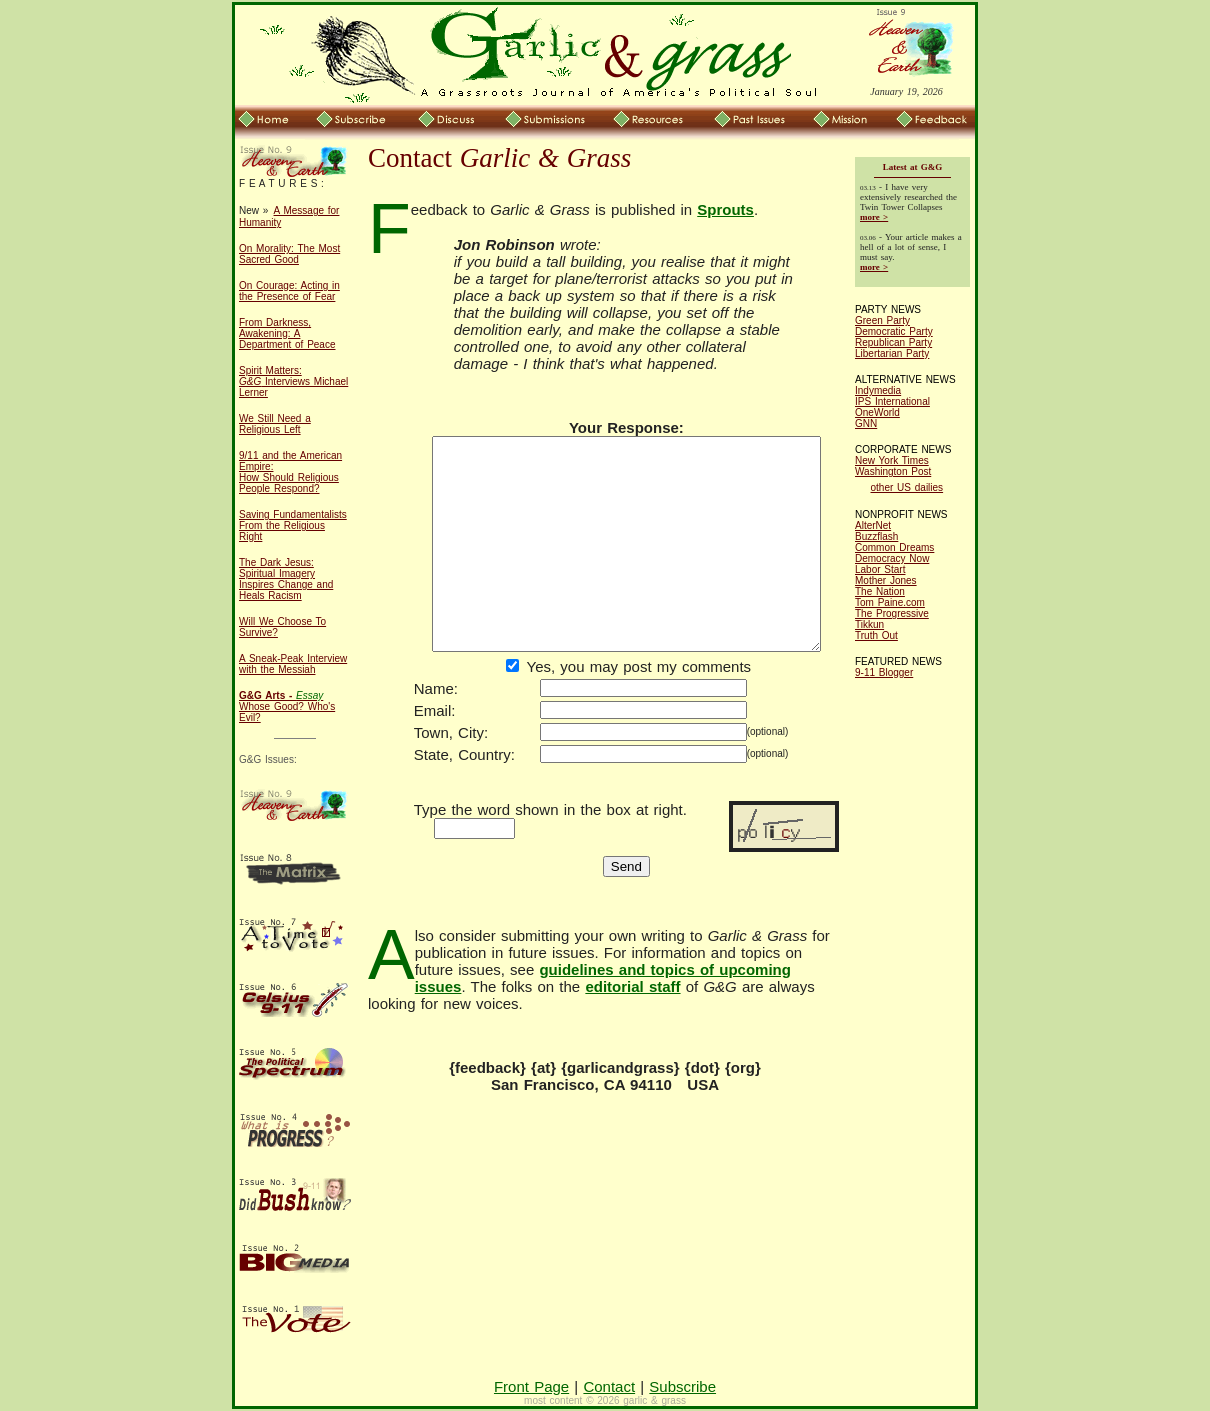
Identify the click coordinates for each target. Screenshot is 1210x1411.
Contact (609, 1386)
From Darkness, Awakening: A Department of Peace (287, 333)
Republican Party (893, 342)
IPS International (892, 401)
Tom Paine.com (890, 602)
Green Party (882, 320)
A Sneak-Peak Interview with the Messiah (293, 664)
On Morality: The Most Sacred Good (289, 254)
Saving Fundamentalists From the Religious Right (293, 525)
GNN (866, 423)
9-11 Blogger (884, 672)
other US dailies (907, 487)
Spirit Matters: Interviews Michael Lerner (293, 381)
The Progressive (892, 613)
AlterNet (873, 525)
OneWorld (877, 412)
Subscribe (682, 1386)
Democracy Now (892, 558)
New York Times (892, 460)
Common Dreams (894, 547)
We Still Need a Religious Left (275, 424)
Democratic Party (894, 331)
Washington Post (893, 471)
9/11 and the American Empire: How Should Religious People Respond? (290, 472)
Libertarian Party (892, 353)
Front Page (531, 1386)
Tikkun (869, 624)
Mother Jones (886, 580)
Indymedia (878, 390)
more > (874, 217)
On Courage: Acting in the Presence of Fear (289, 291)
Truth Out (876, 635)
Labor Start (880, 569)
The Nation (880, 591)
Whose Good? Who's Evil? (287, 706)
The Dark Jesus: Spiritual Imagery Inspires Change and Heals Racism (286, 579)
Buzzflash (876, 536)
